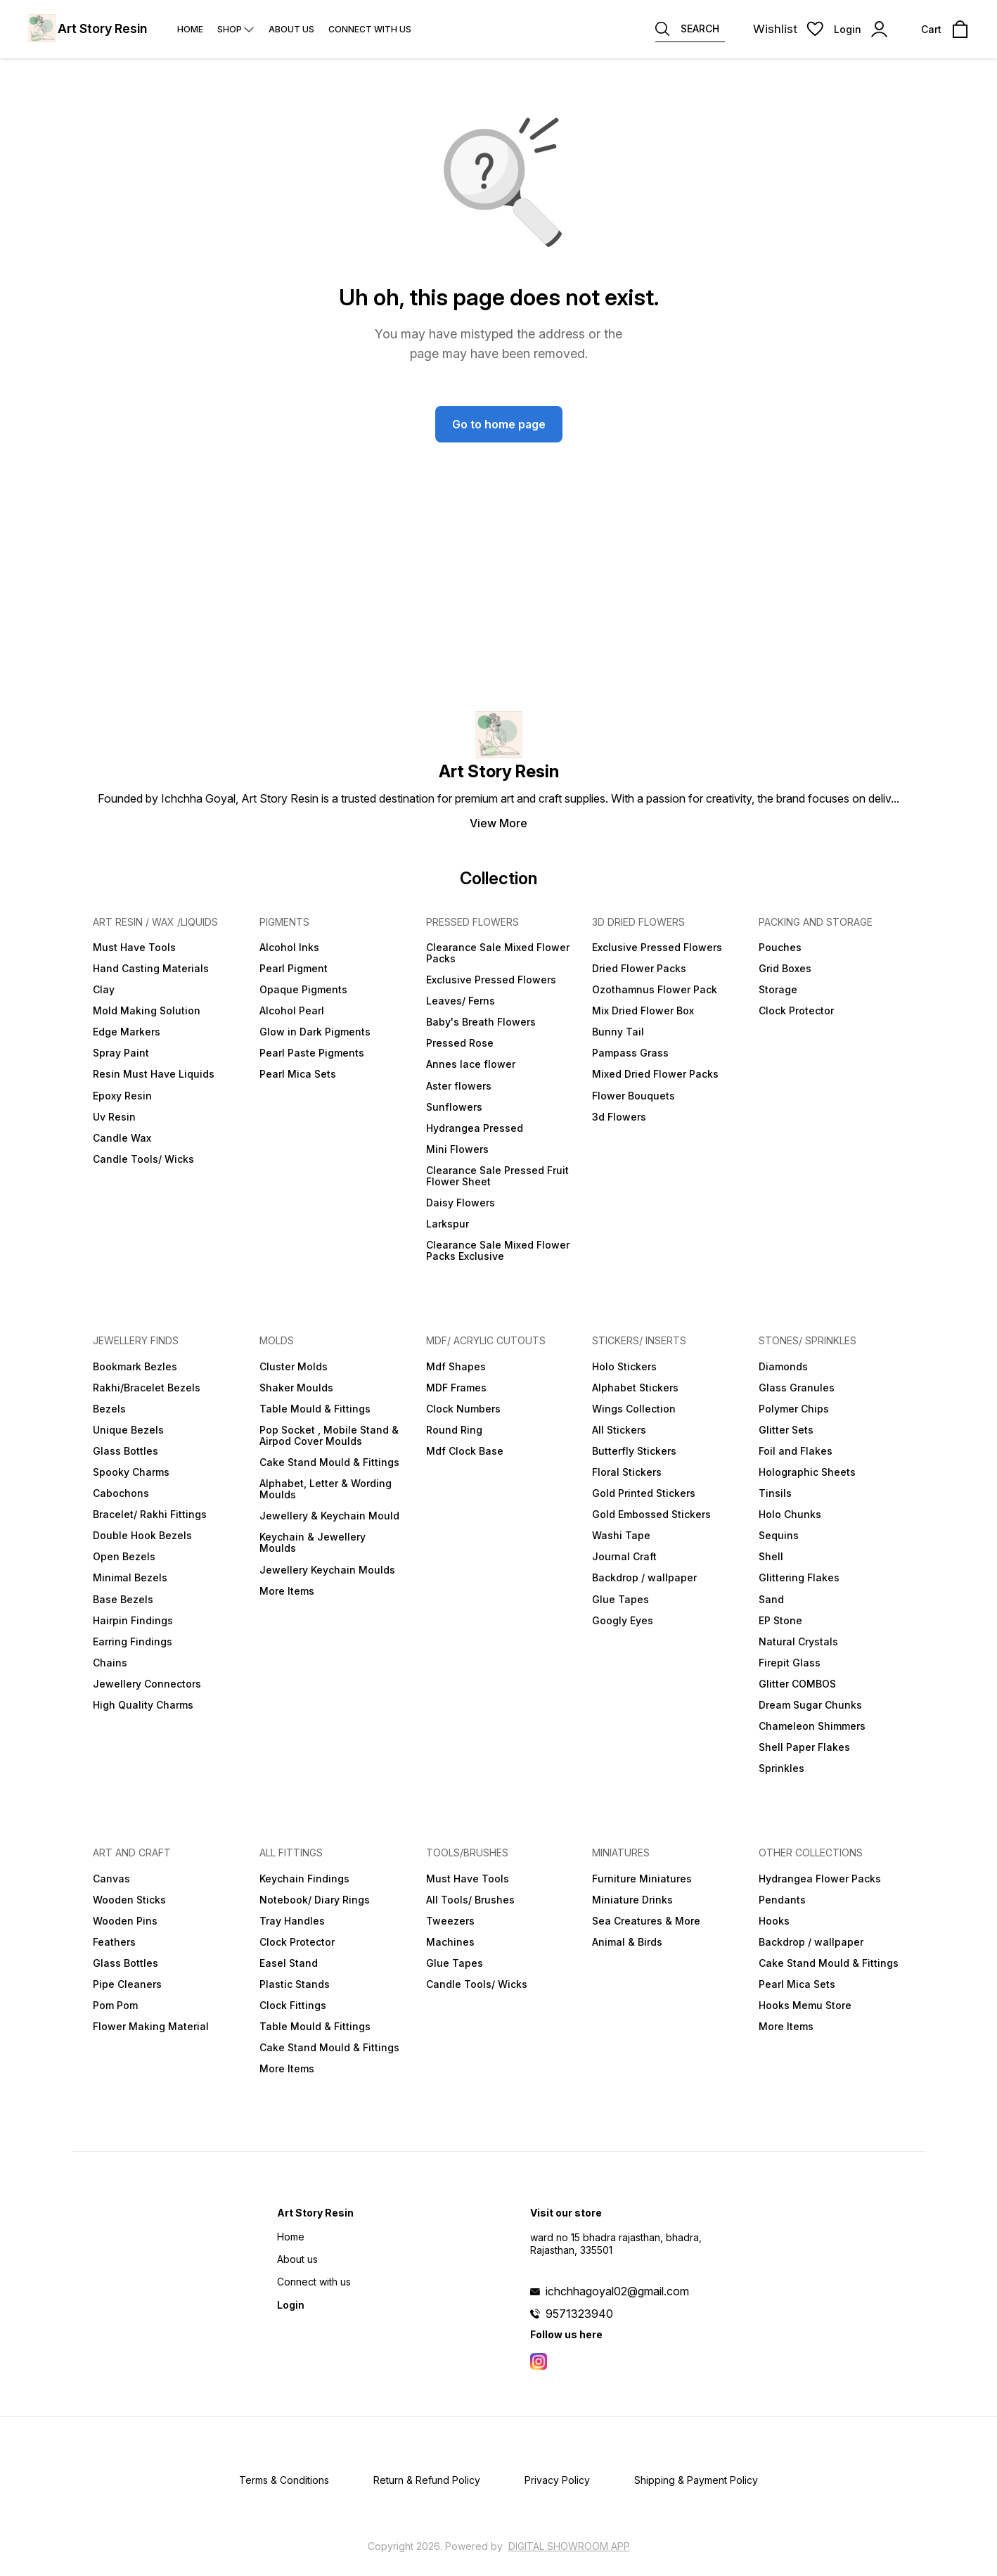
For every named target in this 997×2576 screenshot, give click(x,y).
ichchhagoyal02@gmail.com (617, 2291)
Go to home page (499, 424)
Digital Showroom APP (569, 2546)
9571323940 (579, 2313)
